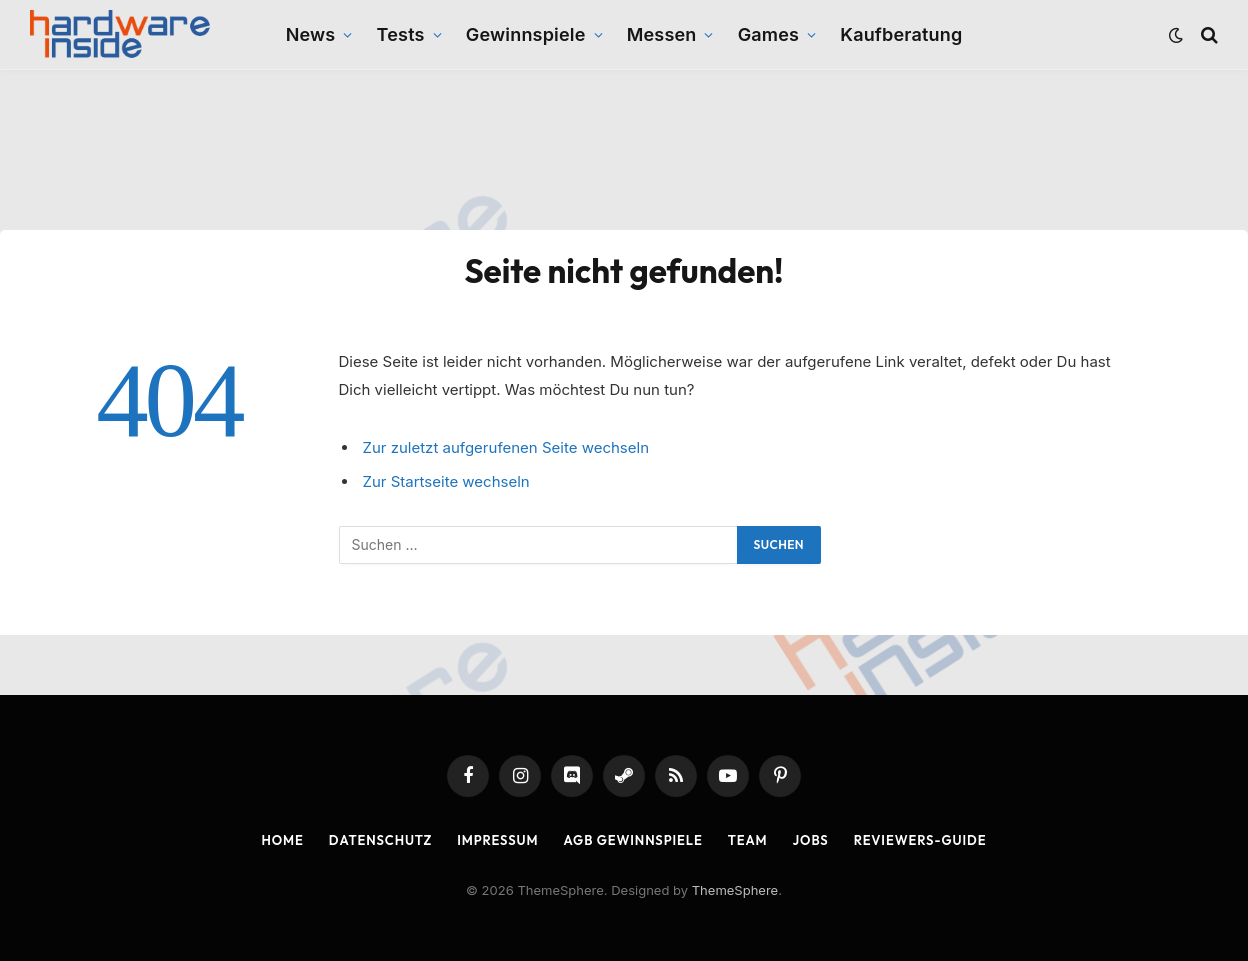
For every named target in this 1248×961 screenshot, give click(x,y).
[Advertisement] (624, 150)
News (311, 34)
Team (748, 840)
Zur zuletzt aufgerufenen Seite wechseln (506, 447)
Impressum (497, 840)
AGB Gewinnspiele (633, 840)
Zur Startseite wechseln (446, 481)
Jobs (811, 840)
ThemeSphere (735, 890)
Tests (401, 34)
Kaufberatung (901, 34)
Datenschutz (380, 840)
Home (283, 840)
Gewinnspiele (526, 34)
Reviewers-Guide (920, 840)
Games (768, 34)
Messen (662, 34)
